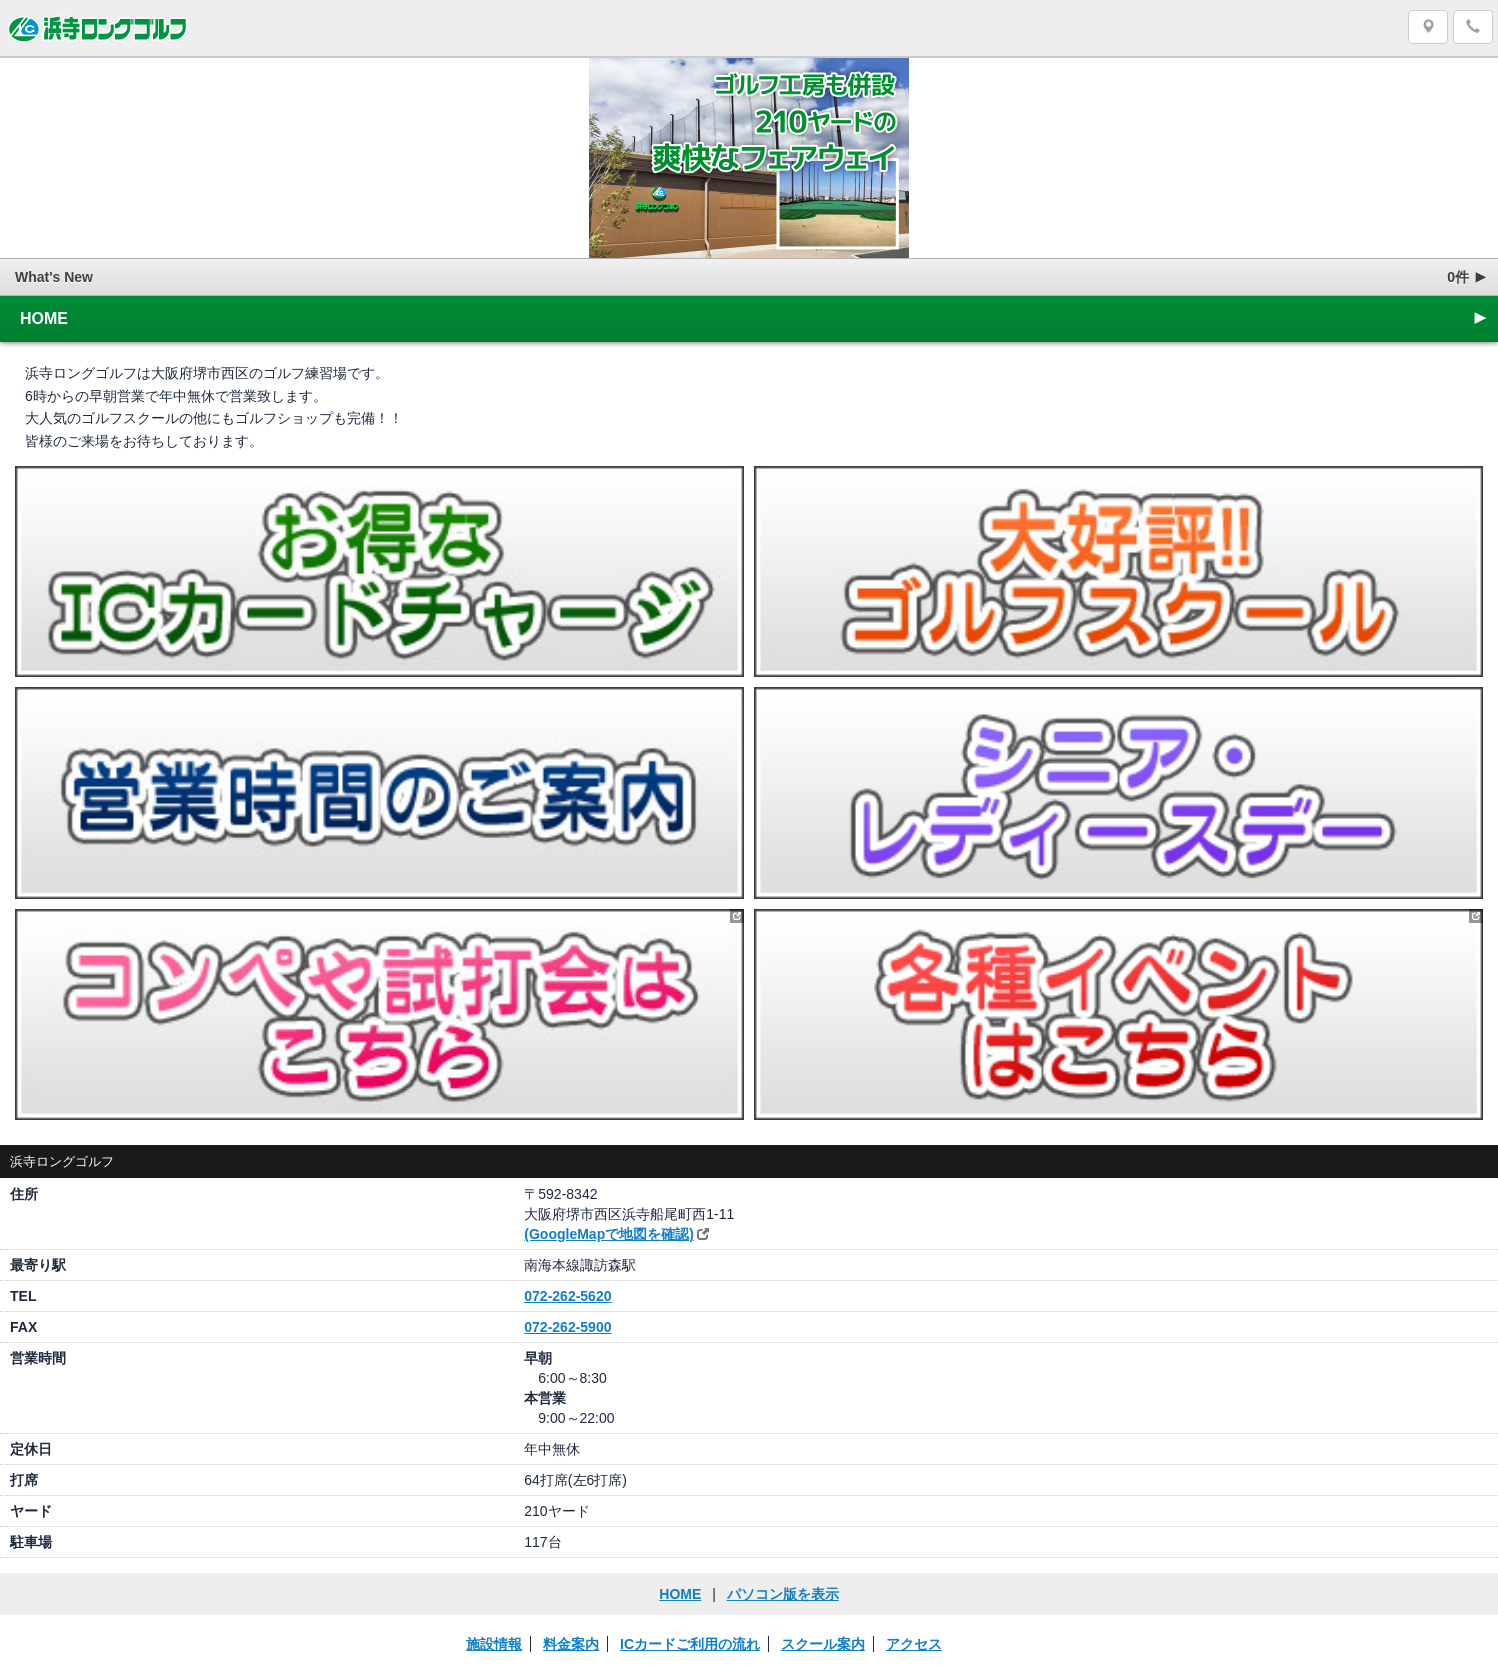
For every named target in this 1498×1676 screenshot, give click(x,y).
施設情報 (494, 1644)
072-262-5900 (567, 1327)
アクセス (914, 1644)
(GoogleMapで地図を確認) (609, 1234)
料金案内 (571, 1644)
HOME (755, 318)
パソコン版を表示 (783, 1594)
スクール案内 (823, 1644)
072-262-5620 (567, 1296)
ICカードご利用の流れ (690, 1644)
